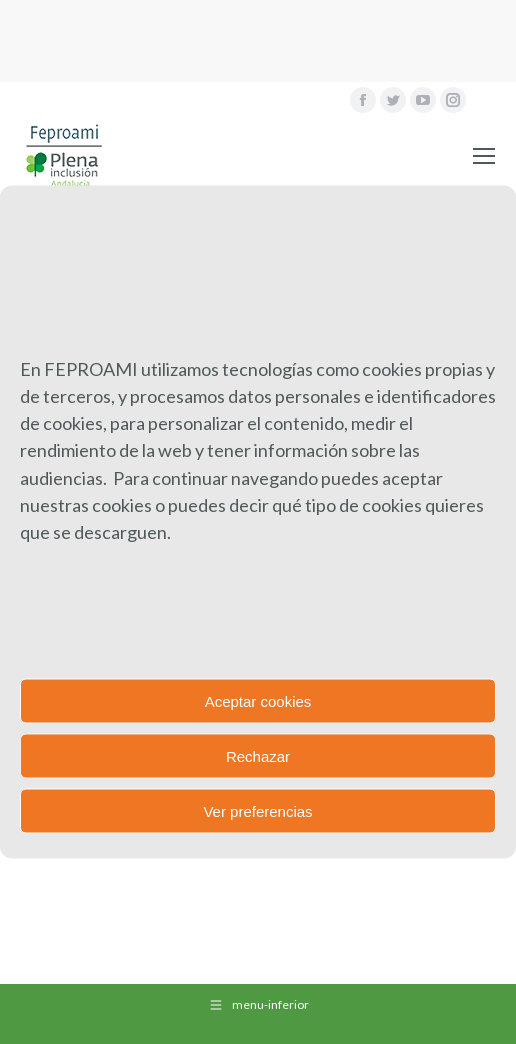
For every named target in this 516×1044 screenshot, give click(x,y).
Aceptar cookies (258, 700)
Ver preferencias (257, 810)
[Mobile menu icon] (484, 156)
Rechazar (258, 755)
